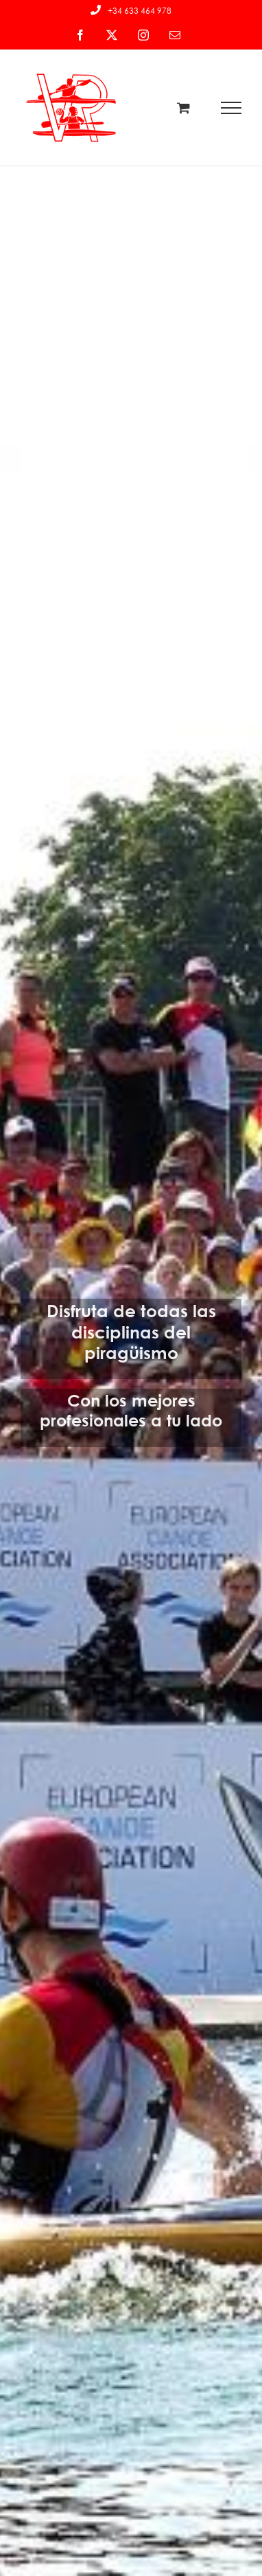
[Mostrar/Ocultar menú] (231, 108)
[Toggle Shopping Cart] (183, 107)
